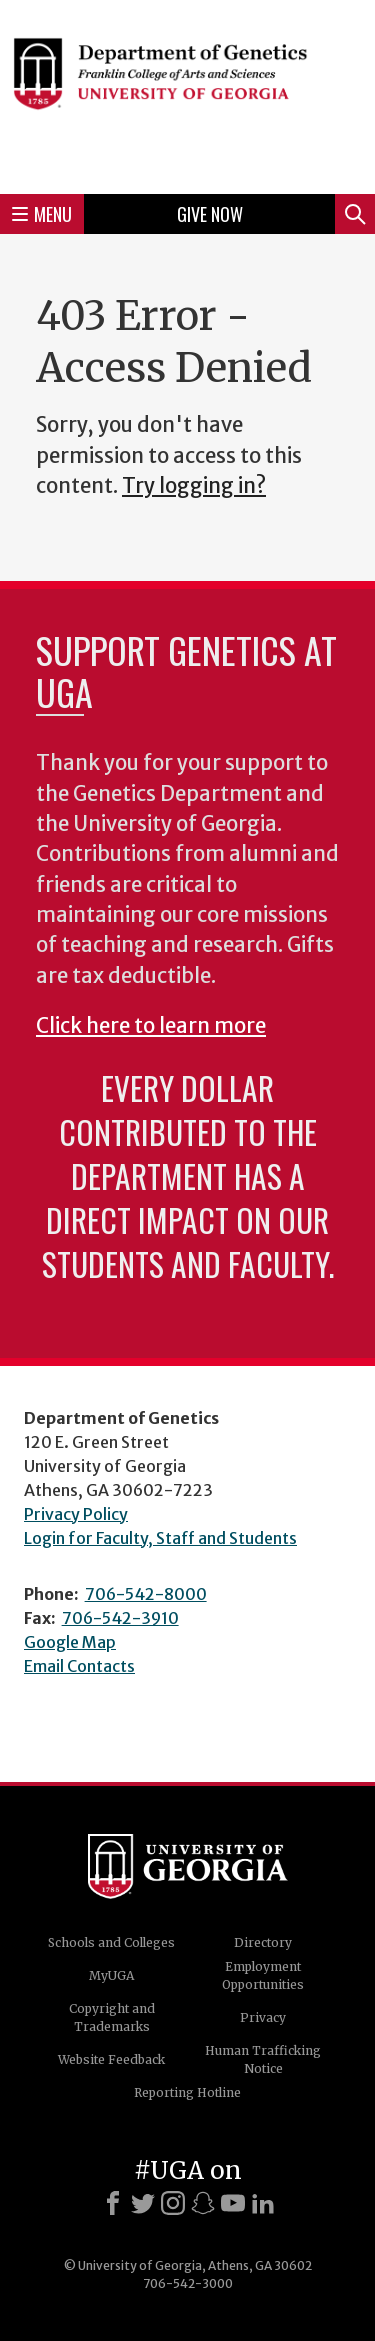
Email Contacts (79, 1666)
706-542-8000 (146, 1594)
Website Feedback (111, 2059)
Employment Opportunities (263, 1975)
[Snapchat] (203, 2203)
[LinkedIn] (263, 2203)
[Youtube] (233, 2203)
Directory (263, 1942)
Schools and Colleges (111, 1942)
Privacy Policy (76, 1514)
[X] (143, 2203)
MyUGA (111, 1975)
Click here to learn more (151, 1026)
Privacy (263, 2017)
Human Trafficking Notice (263, 2059)
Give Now (210, 214)
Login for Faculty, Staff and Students (160, 1538)
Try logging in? (194, 486)
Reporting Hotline (187, 2092)
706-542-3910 (120, 1618)
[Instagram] (173, 2203)
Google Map (70, 1642)
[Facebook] (113, 2203)
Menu (42, 214)
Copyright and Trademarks (112, 2017)
